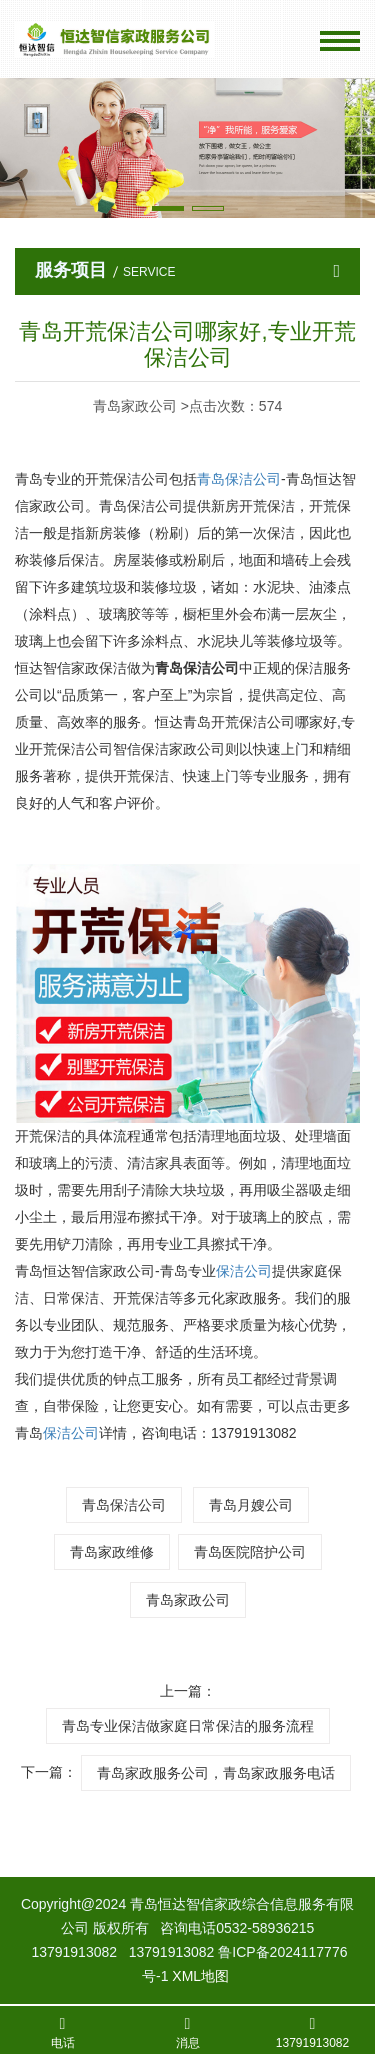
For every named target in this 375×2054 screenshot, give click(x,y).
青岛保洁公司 (124, 1505)
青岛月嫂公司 (251, 1505)
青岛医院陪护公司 (250, 1552)
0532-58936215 (265, 1928)
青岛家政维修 (112, 1552)
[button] (168, 208)
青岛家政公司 (188, 1600)
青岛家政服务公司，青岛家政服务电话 (216, 1773)
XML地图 (200, 1976)
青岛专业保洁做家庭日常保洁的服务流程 (188, 1726)
